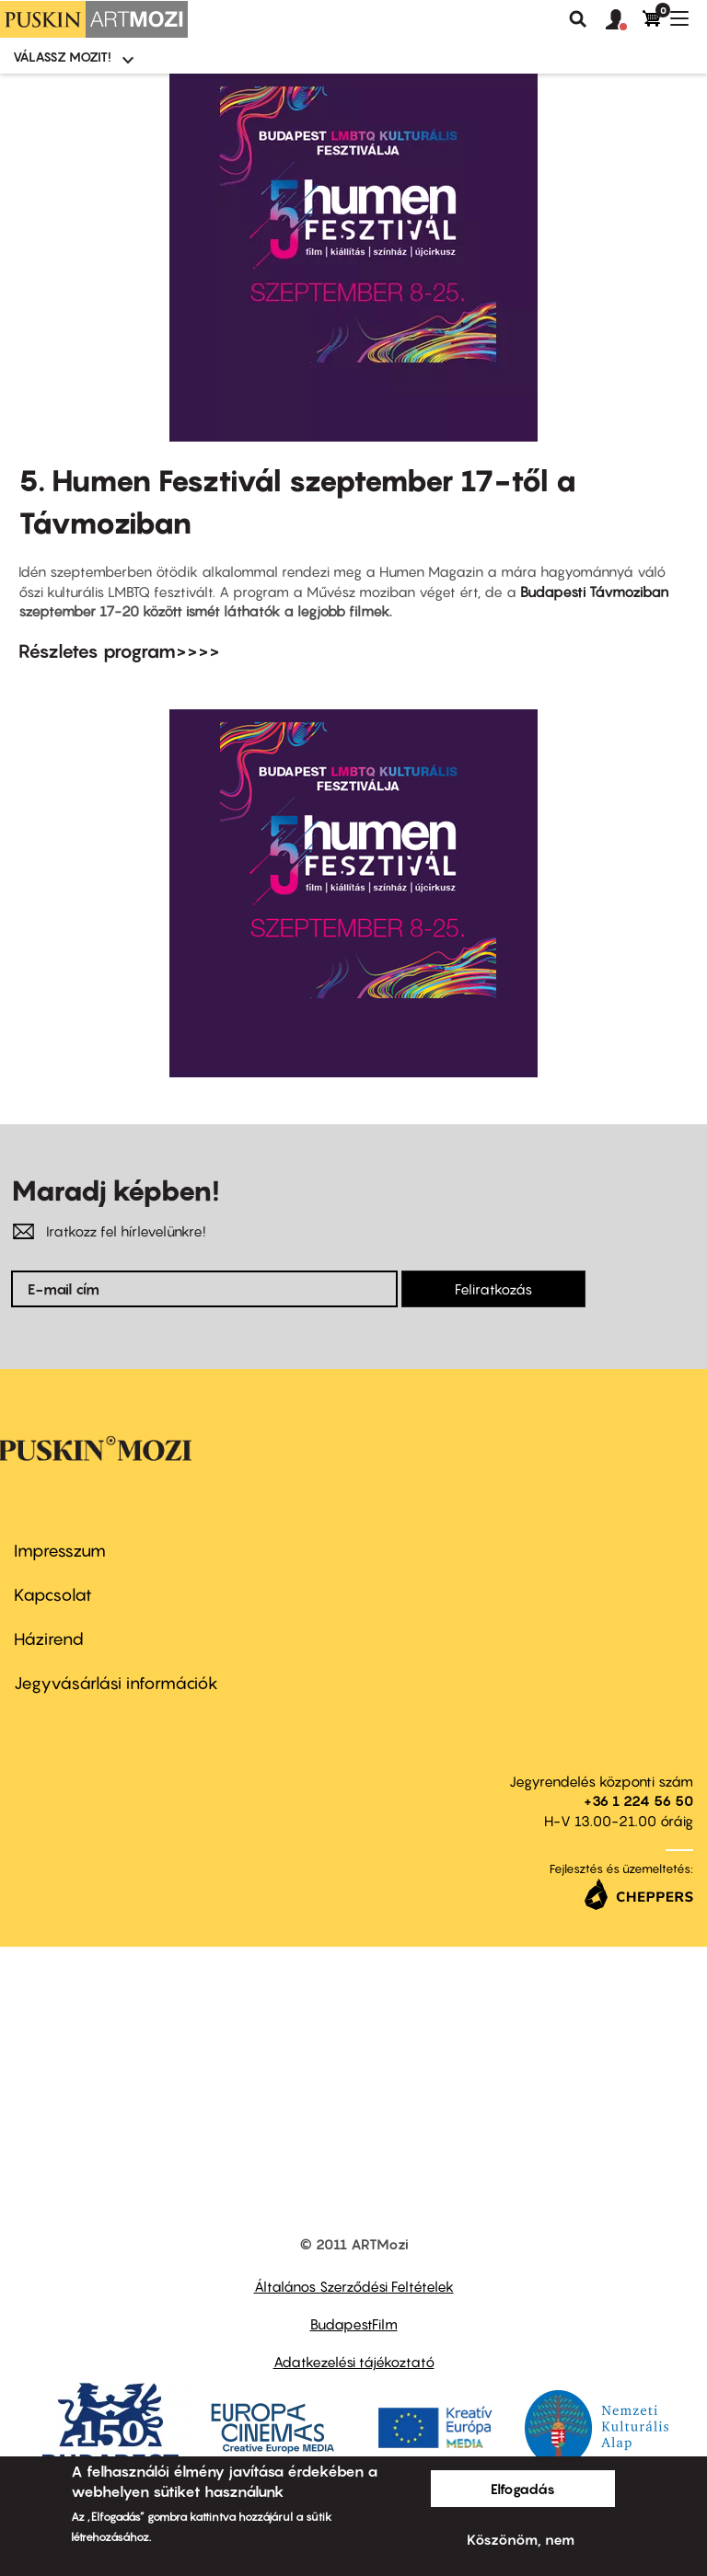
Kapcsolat (53, 1594)
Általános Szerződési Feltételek (354, 2286)
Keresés (578, 19)
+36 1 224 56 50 (638, 1800)
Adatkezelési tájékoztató (354, 2361)
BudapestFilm (354, 2324)
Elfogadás (523, 2488)
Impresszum (60, 1550)
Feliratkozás (493, 1289)
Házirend (49, 1639)
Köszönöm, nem (520, 2539)
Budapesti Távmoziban (594, 591)
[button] (624, 20)
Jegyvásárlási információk (116, 1683)
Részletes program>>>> (119, 651)
